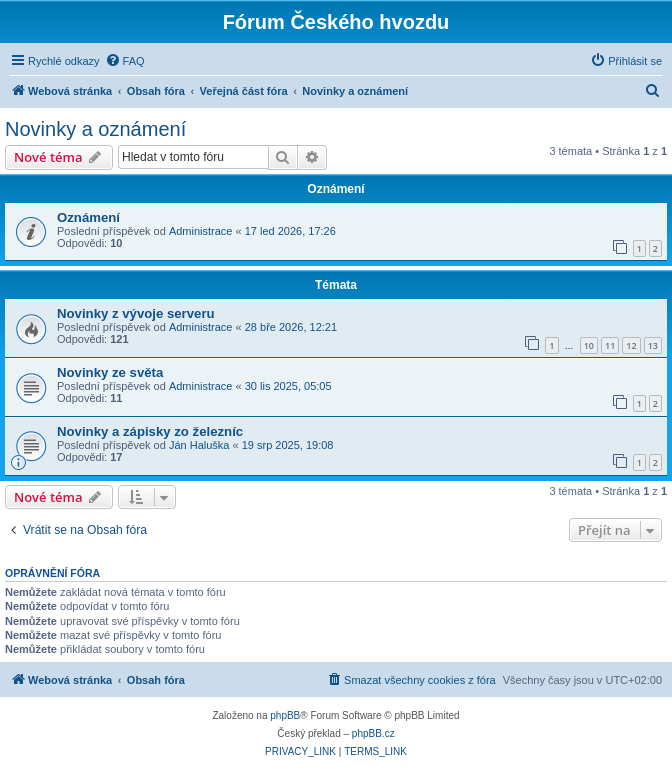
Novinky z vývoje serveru (136, 313)
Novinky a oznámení (95, 129)
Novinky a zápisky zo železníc (150, 431)
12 (631, 345)
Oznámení (88, 217)
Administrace (201, 231)
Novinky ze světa (110, 372)
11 (610, 345)
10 (589, 345)
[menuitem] (125, 61)
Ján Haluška (199, 445)
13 (653, 345)
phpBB (285, 715)
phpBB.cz (373, 733)
